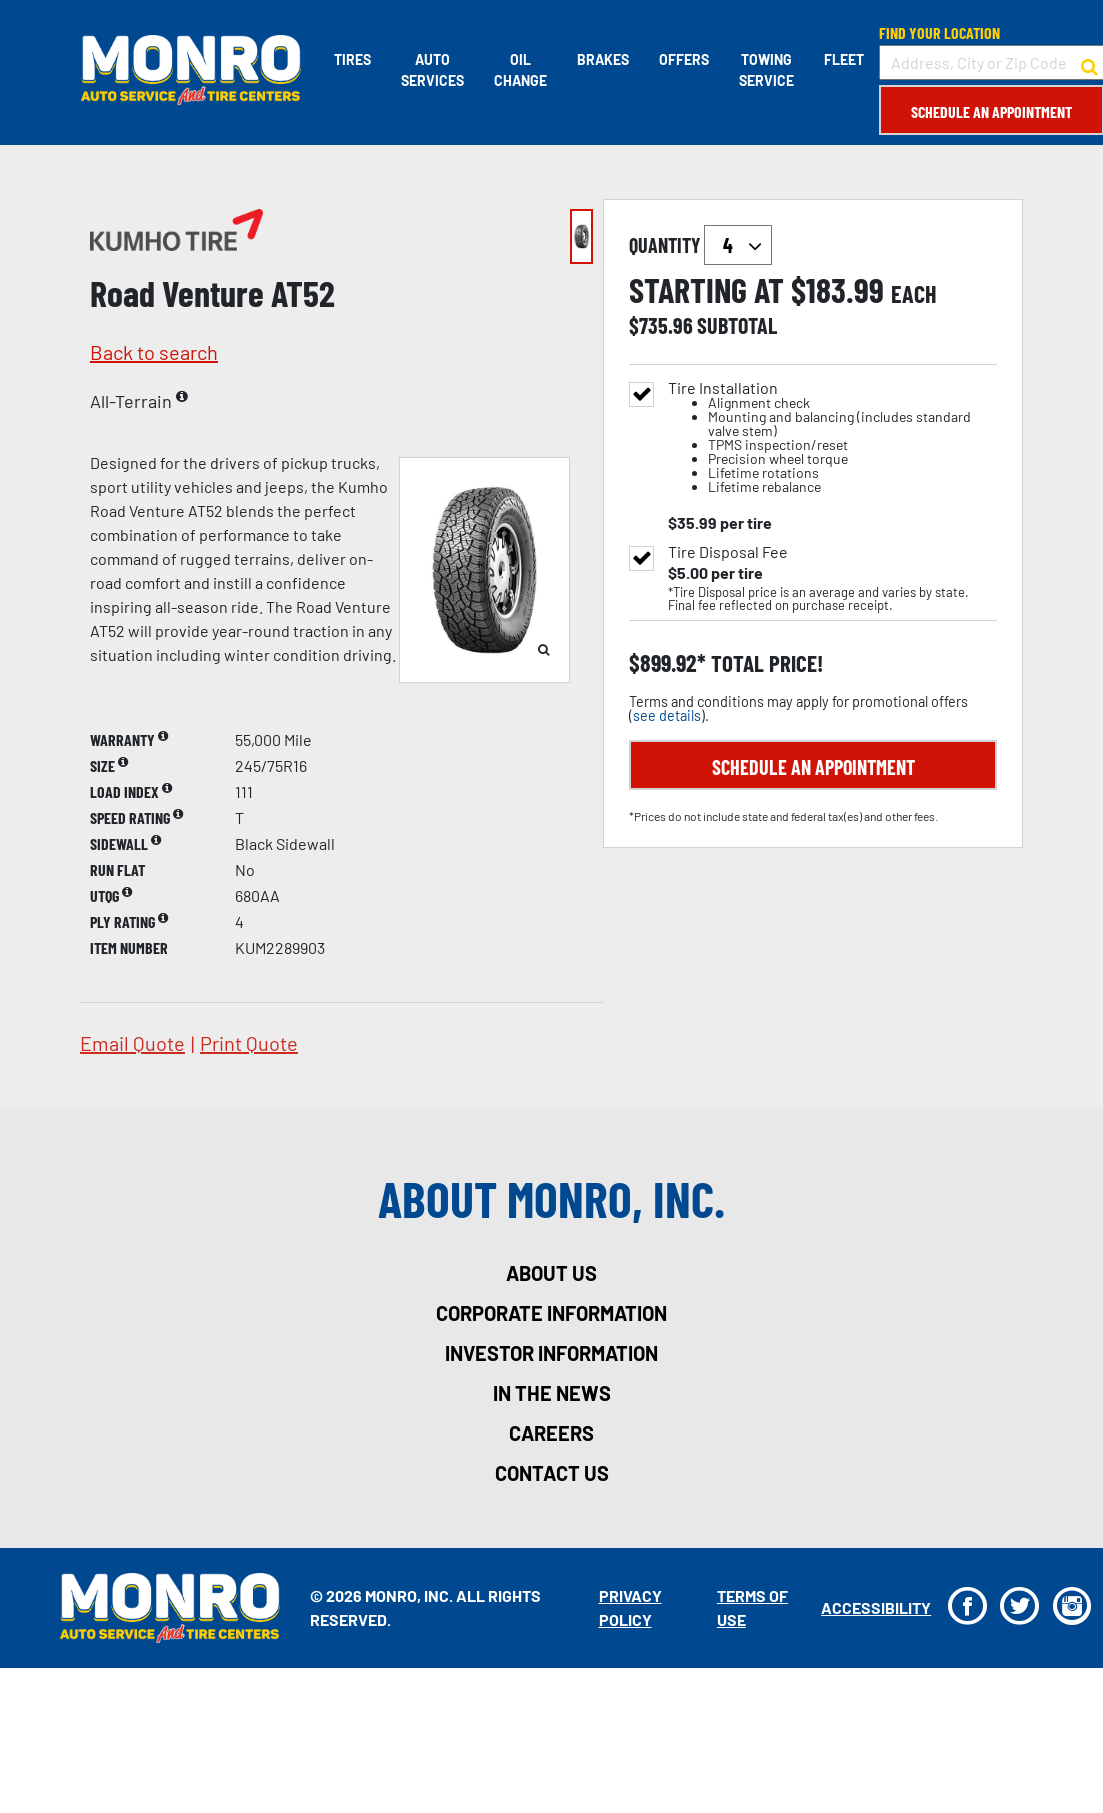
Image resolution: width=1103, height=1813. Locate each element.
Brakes (602, 59)
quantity (700, 245)
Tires (351, 59)
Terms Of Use (751, 1607)
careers (551, 1433)
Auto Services (431, 70)
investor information (551, 1353)
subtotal (737, 325)
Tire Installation (832, 437)
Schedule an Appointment (990, 111)
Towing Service (765, 70)
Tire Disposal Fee (728, 552)
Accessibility (875, 1607)
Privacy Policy (629, 1607)
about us (551, 1273)
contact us (552, 1473)
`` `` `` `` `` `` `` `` (738, 245)
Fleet (843, 59)
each (914, 294)
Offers (683, 59)
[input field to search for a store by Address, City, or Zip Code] (990, 62)
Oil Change (519, 70)
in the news (552, 1393)
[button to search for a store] (1088, 63)
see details (667, 715)
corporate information (551, 1313)
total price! (764, 663)
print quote (249, 1043)
